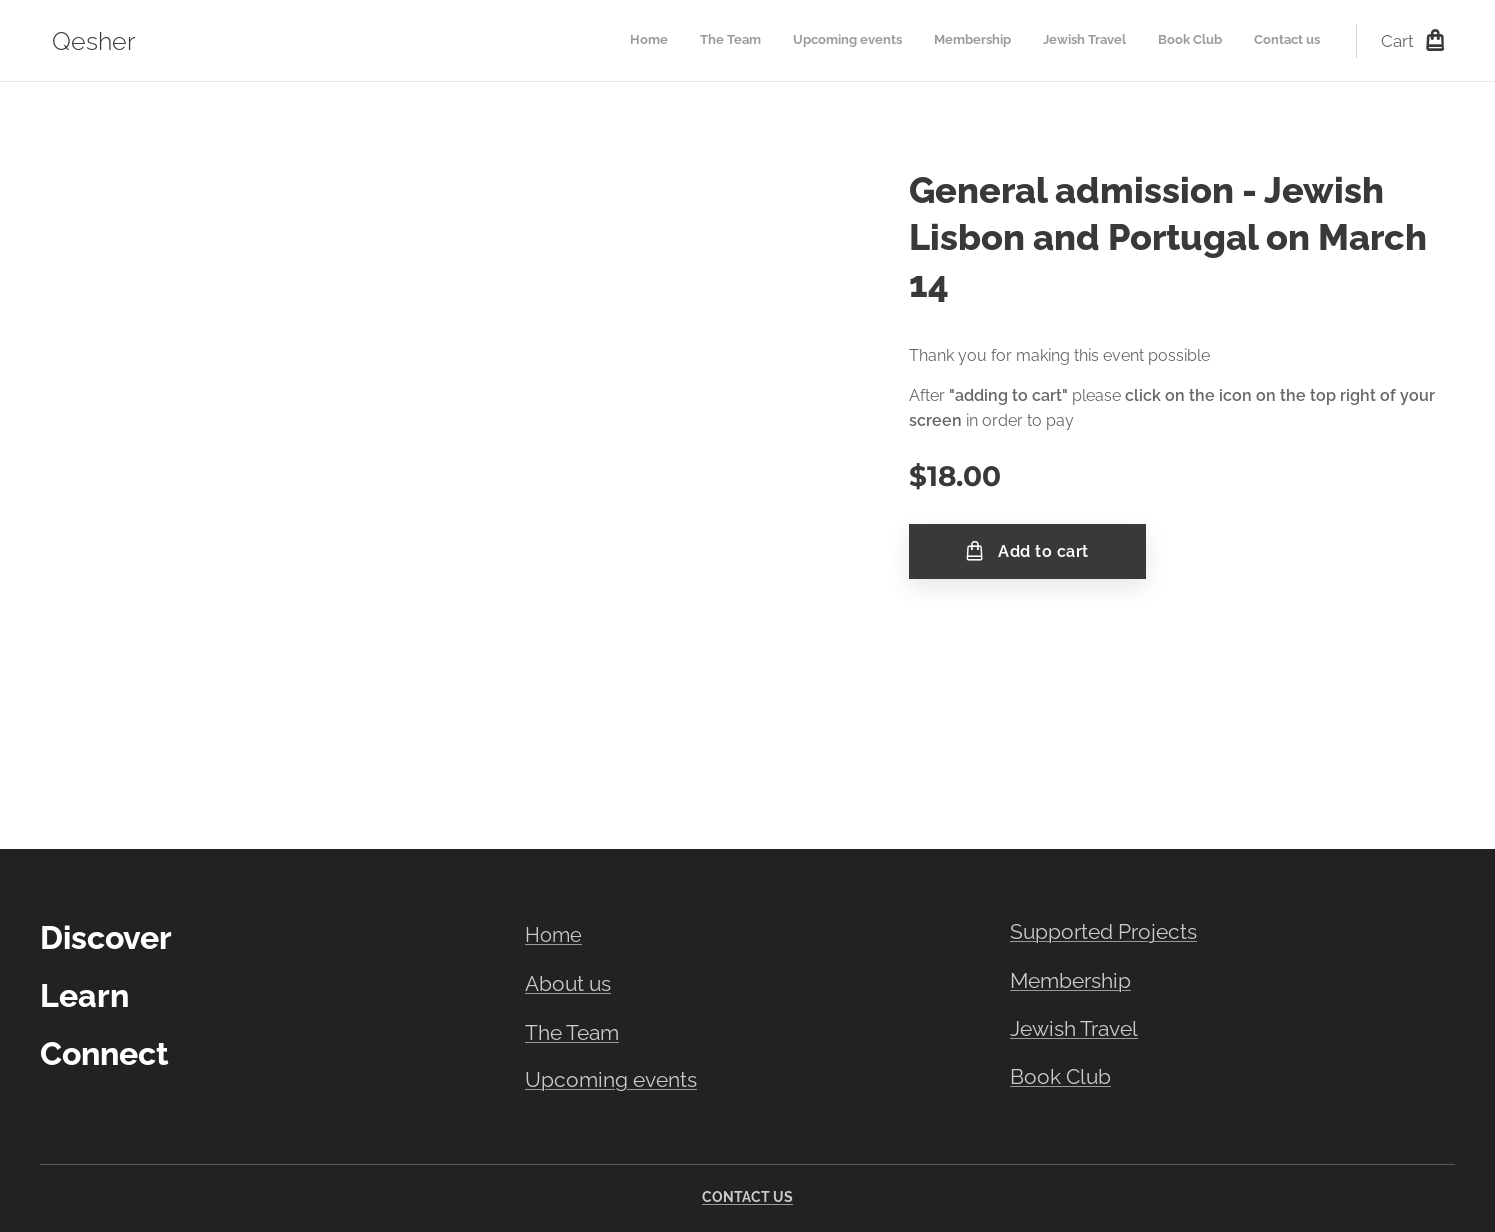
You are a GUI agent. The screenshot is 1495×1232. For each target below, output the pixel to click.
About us (568, 984)
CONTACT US (747, 1197)
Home (553, 935)
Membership (1070, 980)
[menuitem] (1133, 41)
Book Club (1060, 1077)
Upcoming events (611, 1080)
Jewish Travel (1074, 1029)
